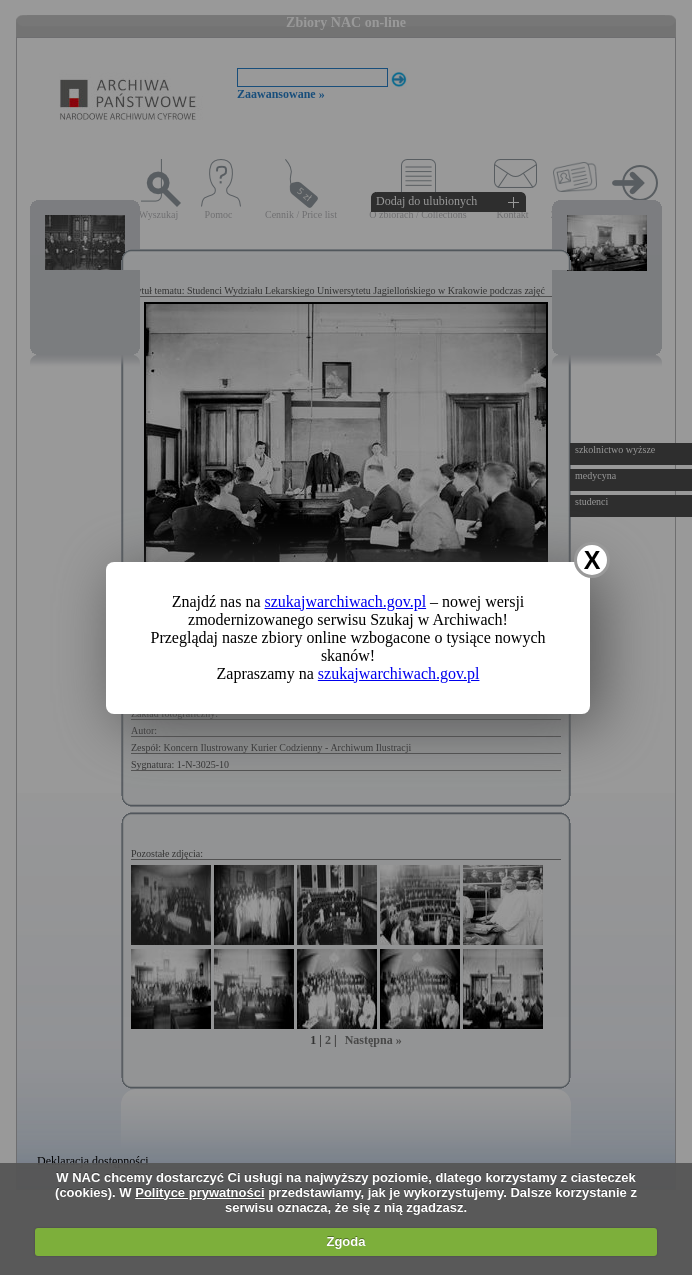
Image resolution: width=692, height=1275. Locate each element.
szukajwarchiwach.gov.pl (346, 601)
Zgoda (345, 1241)
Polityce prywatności (199, 1192)
